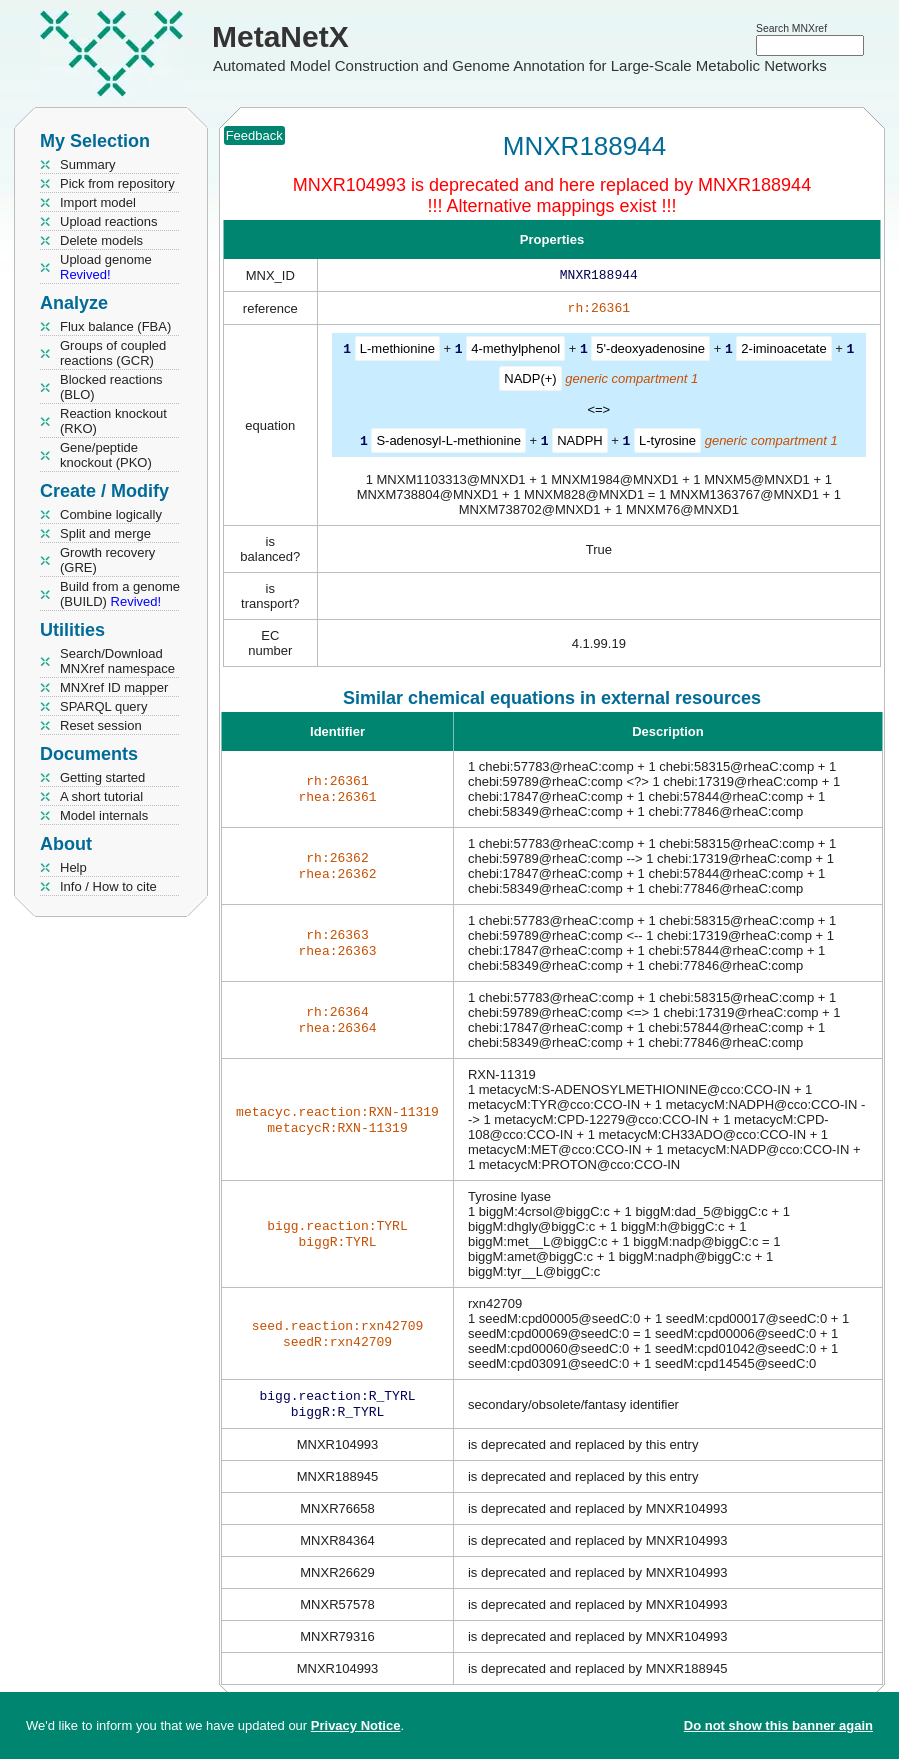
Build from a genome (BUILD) (120, 594)
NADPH (580, 443)
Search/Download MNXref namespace (117, 661)
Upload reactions (109, 221)
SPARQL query (103, 706)
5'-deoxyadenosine (650, 352)
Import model (98, 202)
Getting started (102, 777)
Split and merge (105, 533)
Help (73, 867)
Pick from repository (117, 183)
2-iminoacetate (783, 352)
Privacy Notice (356, 1725)
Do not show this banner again (778, 1725)
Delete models (101, 240)
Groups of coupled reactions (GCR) (113, 353)
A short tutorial (101, 796)
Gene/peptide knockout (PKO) (106, 455)
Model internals (104, 815)
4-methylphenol (515, 352)
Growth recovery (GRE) (107, 560)
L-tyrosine (667, 443)
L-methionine (397, 352)
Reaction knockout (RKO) (113, 421)
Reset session (101, 725)
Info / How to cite (108, 886)
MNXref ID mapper (114, 687)
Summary (88, 164)
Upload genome (106, 267)
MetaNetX (280, 36)
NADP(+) (530, 381)
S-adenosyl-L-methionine (448, 443)
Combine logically (111, 514)
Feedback (254, 135)
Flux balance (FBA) (115, 326)
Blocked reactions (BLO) (111, 387)
